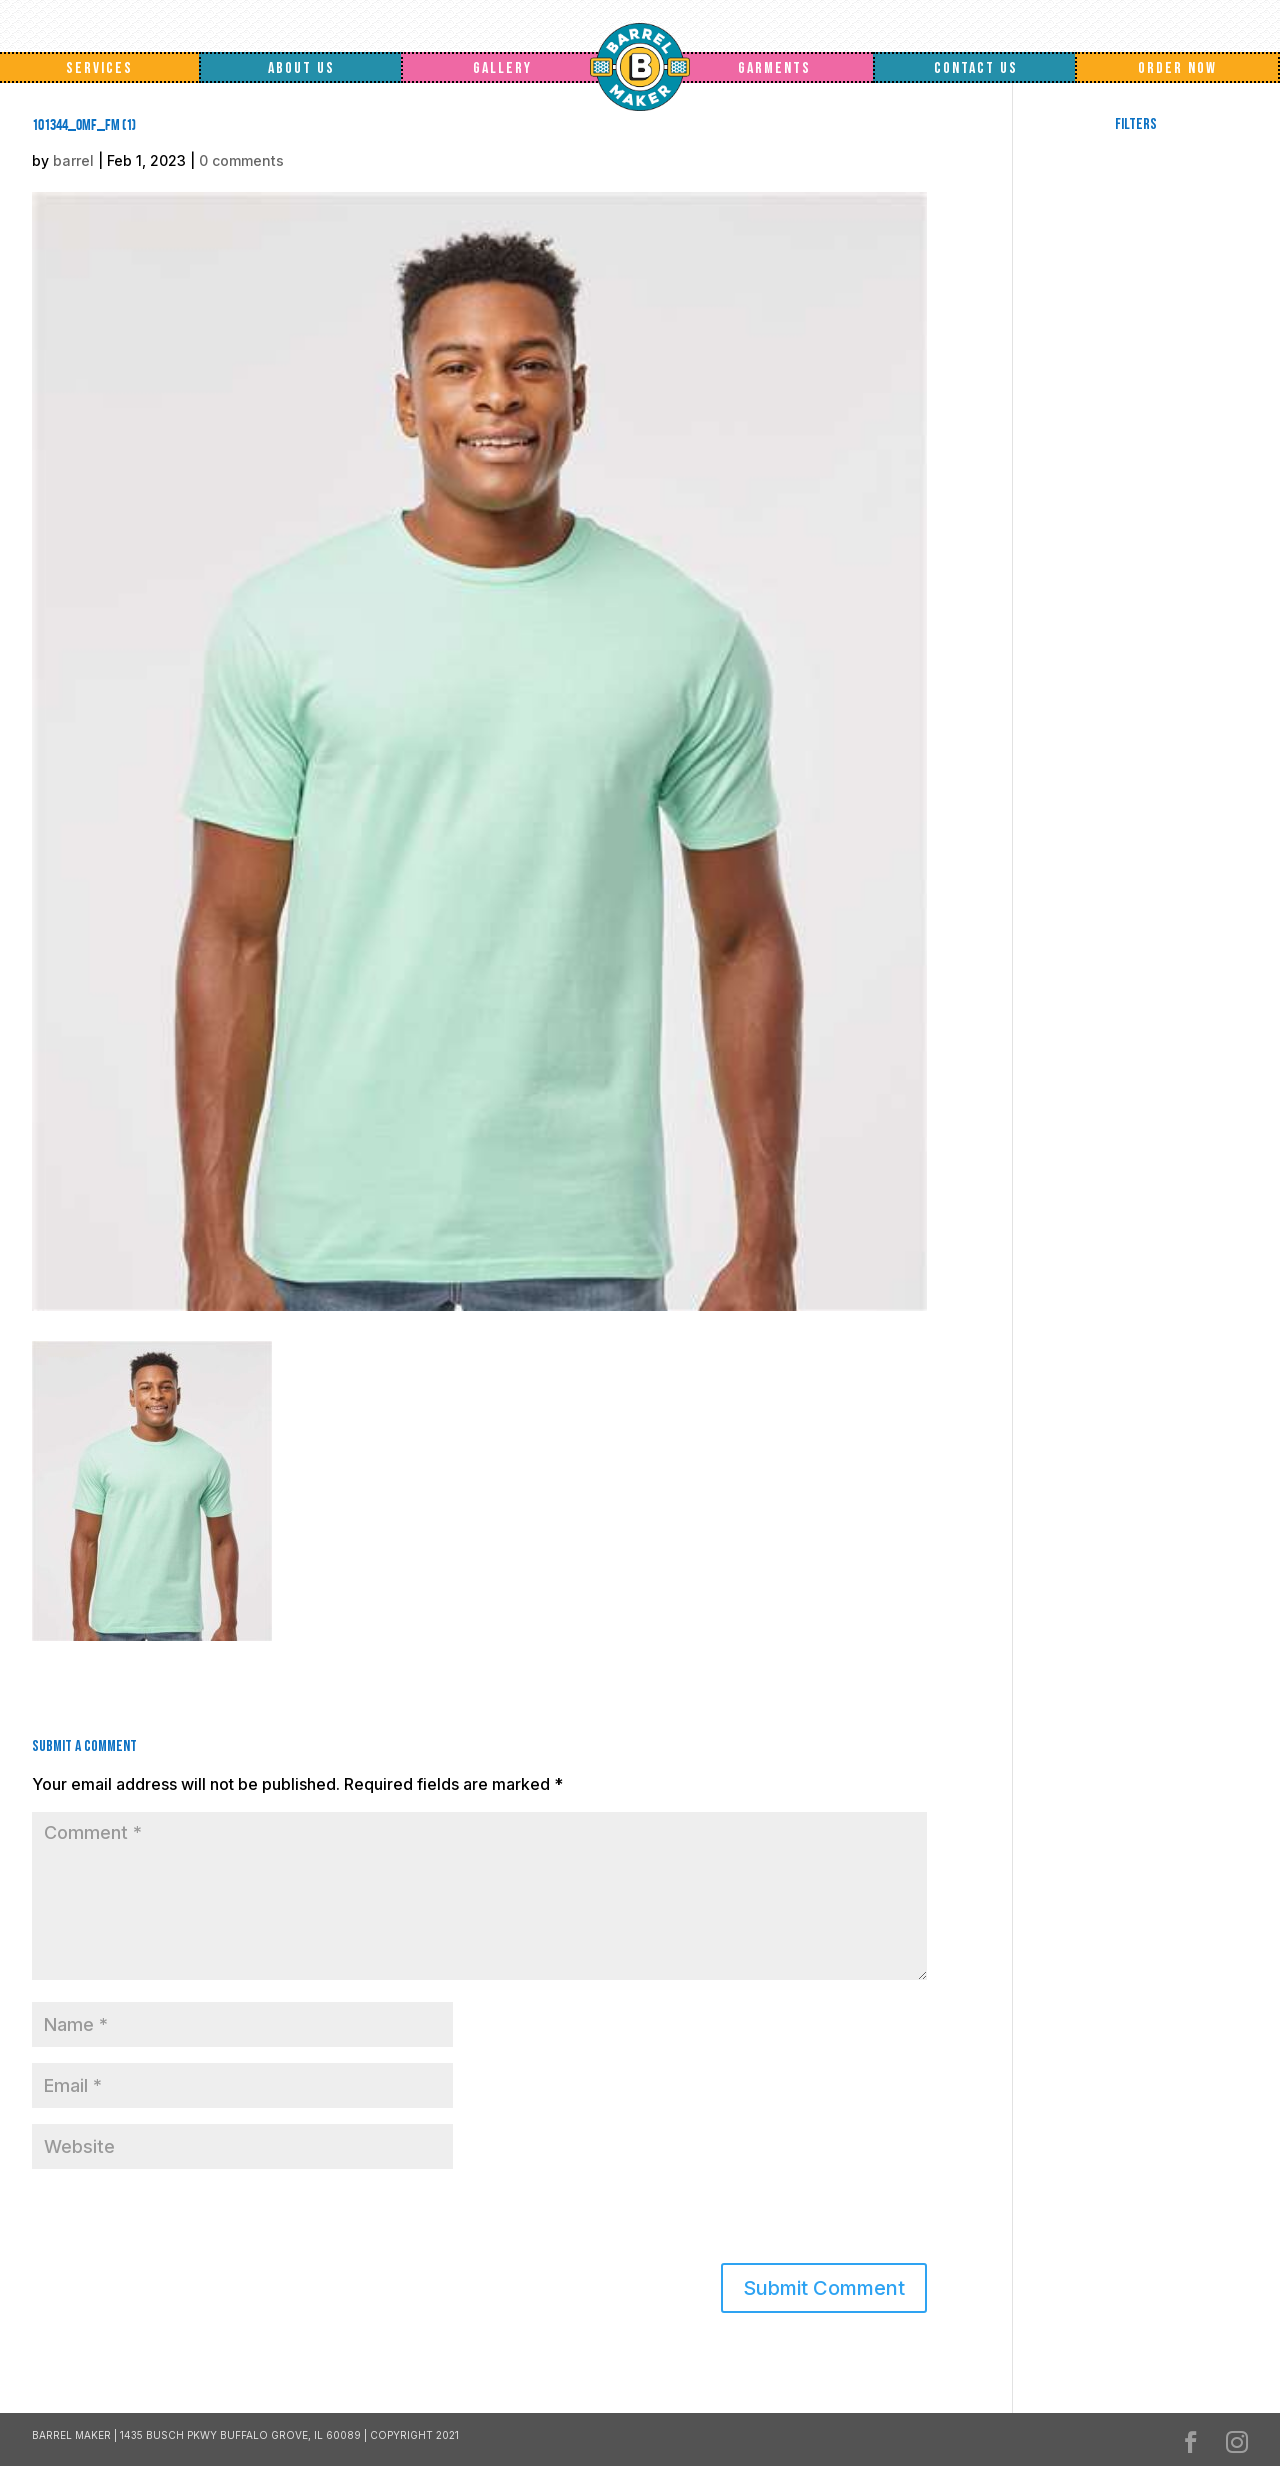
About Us (301, 68)
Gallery (502, 68)
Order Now (1177, 68)
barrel (73, 160)
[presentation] (169, 2220)
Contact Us (976, 68)
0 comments (241, 160)
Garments (774, 68)
